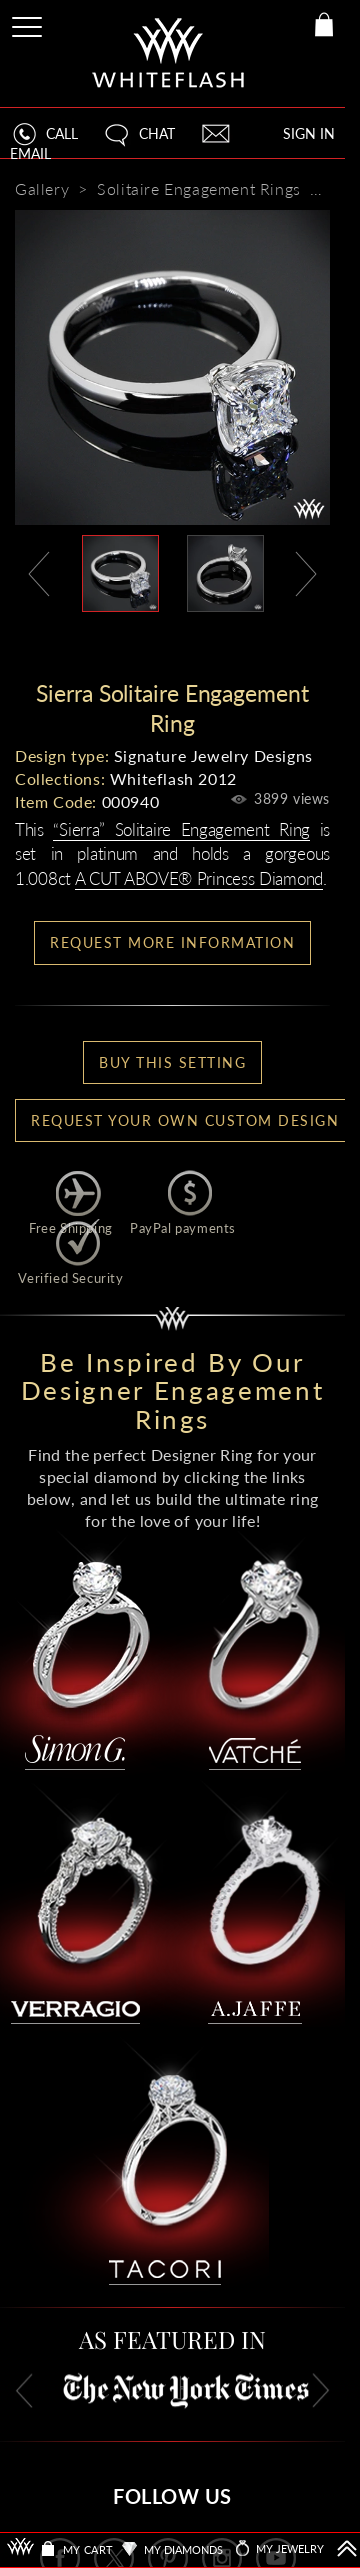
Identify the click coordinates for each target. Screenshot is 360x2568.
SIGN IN (309, 133)
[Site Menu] (29, 23)
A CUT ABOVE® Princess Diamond (199, 878)
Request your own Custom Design (185, 1120)
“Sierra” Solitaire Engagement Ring (181, 829)
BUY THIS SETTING (172, 1062)
